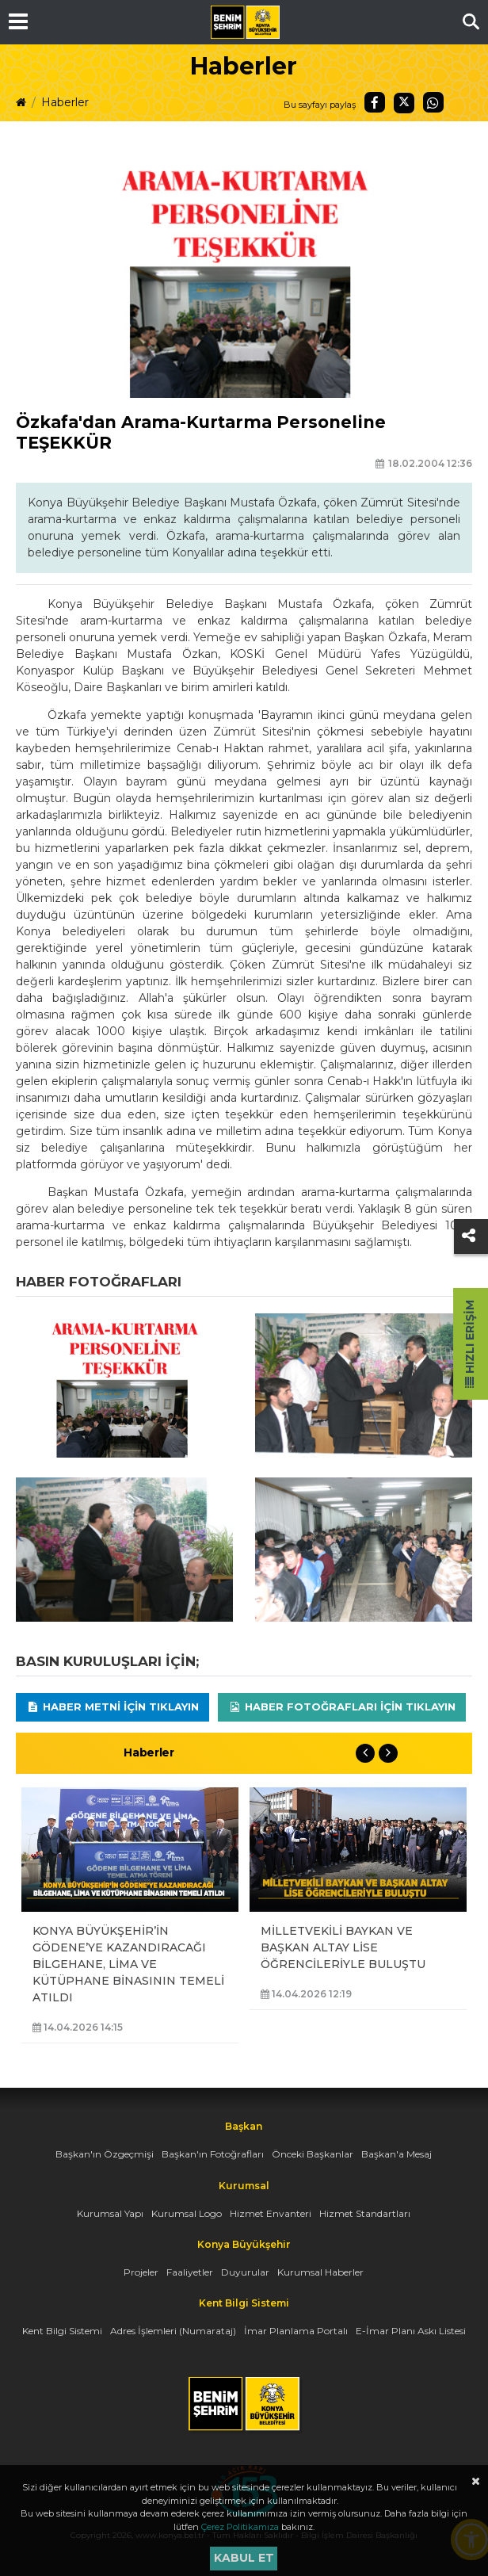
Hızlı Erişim (470, 1344)
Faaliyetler (189, 2272)
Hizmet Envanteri (270, 2213)
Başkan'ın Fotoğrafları (213, 2154)
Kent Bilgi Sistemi (62, 2331)
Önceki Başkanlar (312, 2154)
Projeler (141, 2272)
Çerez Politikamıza (240, 2526)
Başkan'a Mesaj (396, 2154)
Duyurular (245, 2272)
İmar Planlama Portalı (296, 2331)
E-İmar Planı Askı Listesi (411, 2331)
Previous (365, 1753)
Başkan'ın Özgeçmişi (104, 2154)
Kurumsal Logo (186, 2213)
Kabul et (244, 2558)
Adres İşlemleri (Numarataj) (173, 2331)
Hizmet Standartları (364, 2213)
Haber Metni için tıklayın (112, 1706)
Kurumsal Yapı (110, 2213)
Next (388, 1753)
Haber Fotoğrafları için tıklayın (342, 1706)
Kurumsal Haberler (320, 2272)
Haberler (65, 102)
